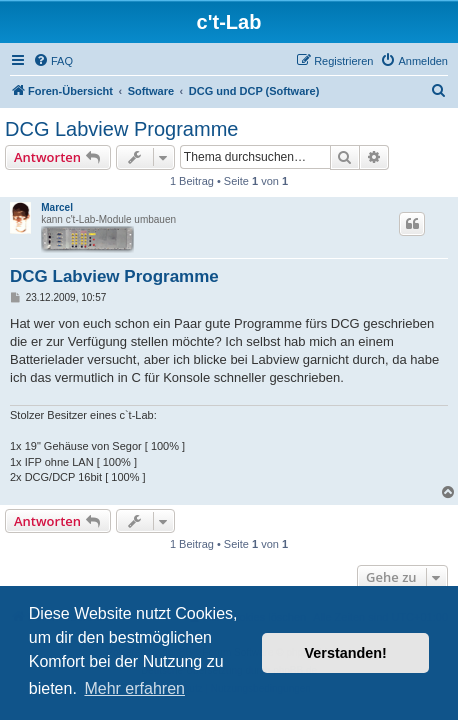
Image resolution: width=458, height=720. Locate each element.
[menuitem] (53, 61)
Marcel (57, 207)
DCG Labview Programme (121, 129)
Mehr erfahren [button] (134, 688)
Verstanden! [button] (346, 653)
